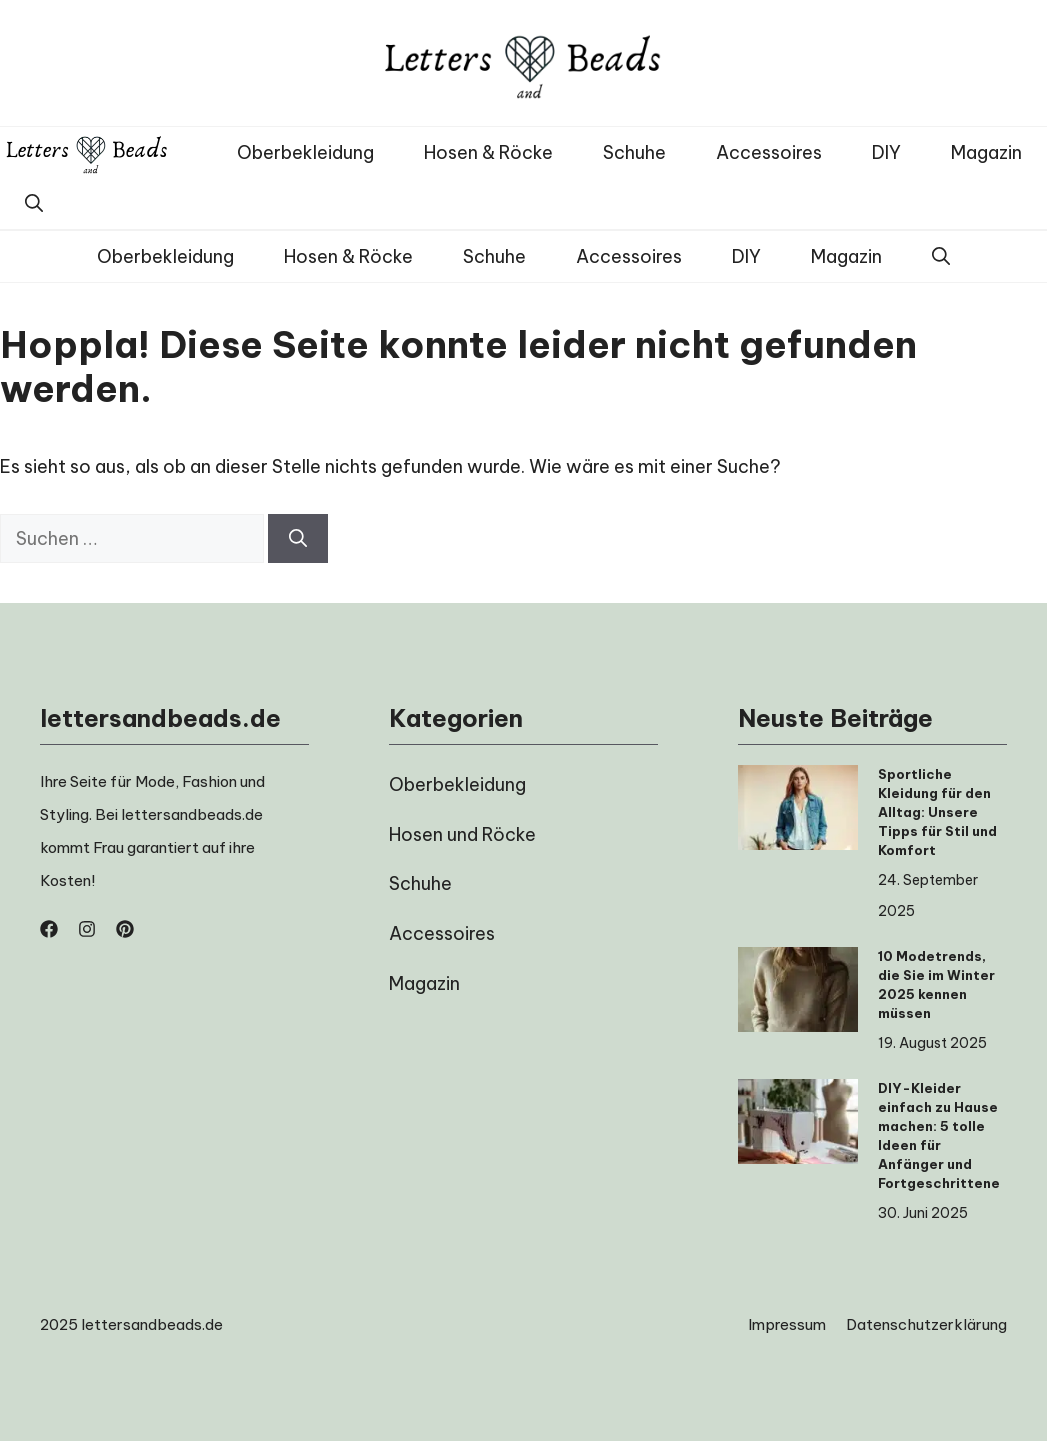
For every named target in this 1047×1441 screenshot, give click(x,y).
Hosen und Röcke (462, 834)
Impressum (787, 1324)
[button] (34, 203)
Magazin (986, 152)
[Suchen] (298, 538)
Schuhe (634, 152)
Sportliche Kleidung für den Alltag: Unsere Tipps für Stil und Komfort (937, 812)
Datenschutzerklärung (926, 1324)
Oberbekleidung (305, 152)
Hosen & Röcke (488, 152)
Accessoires (769, 152)
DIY (886, 152)
